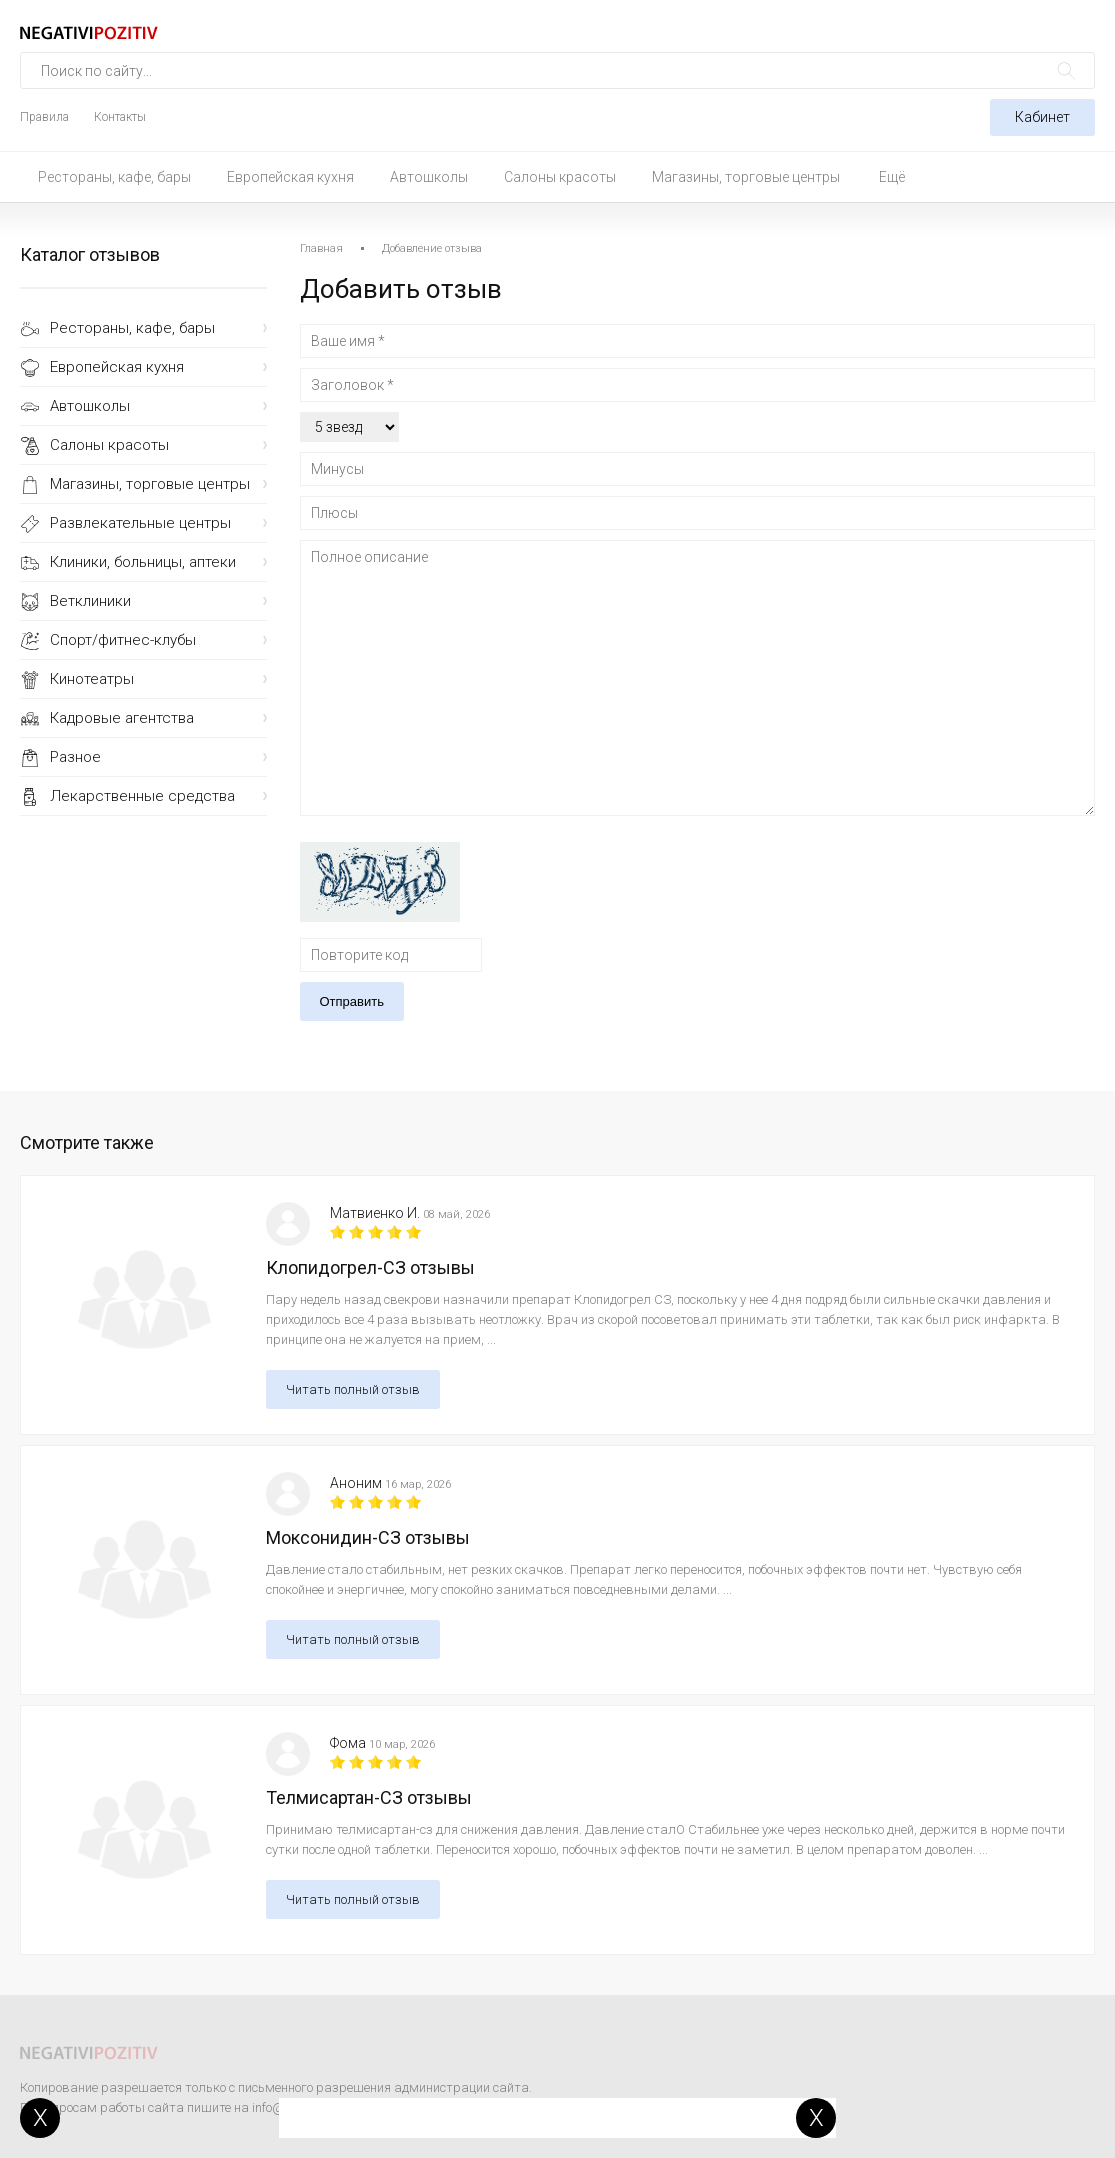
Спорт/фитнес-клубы (123, 640)
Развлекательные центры (140, 523)
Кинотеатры (92, 679)
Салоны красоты (560, 177)
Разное (75, 757)
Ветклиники (90, 601)
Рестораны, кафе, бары (114, 177)
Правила (44, 117)
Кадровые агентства (122, 718)
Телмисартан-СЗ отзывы (369, 1797)
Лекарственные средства (142, 796)
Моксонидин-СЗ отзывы (368, 1537)
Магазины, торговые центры (746, 177)
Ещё (892, 177)
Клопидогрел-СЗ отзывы (370, 1267)
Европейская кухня (290, 177)
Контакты (120, 117)
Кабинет (1042, 117)
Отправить (352, 1001)
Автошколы (429, 177)
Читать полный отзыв (353, 1389)
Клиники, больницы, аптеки (143, 562)
